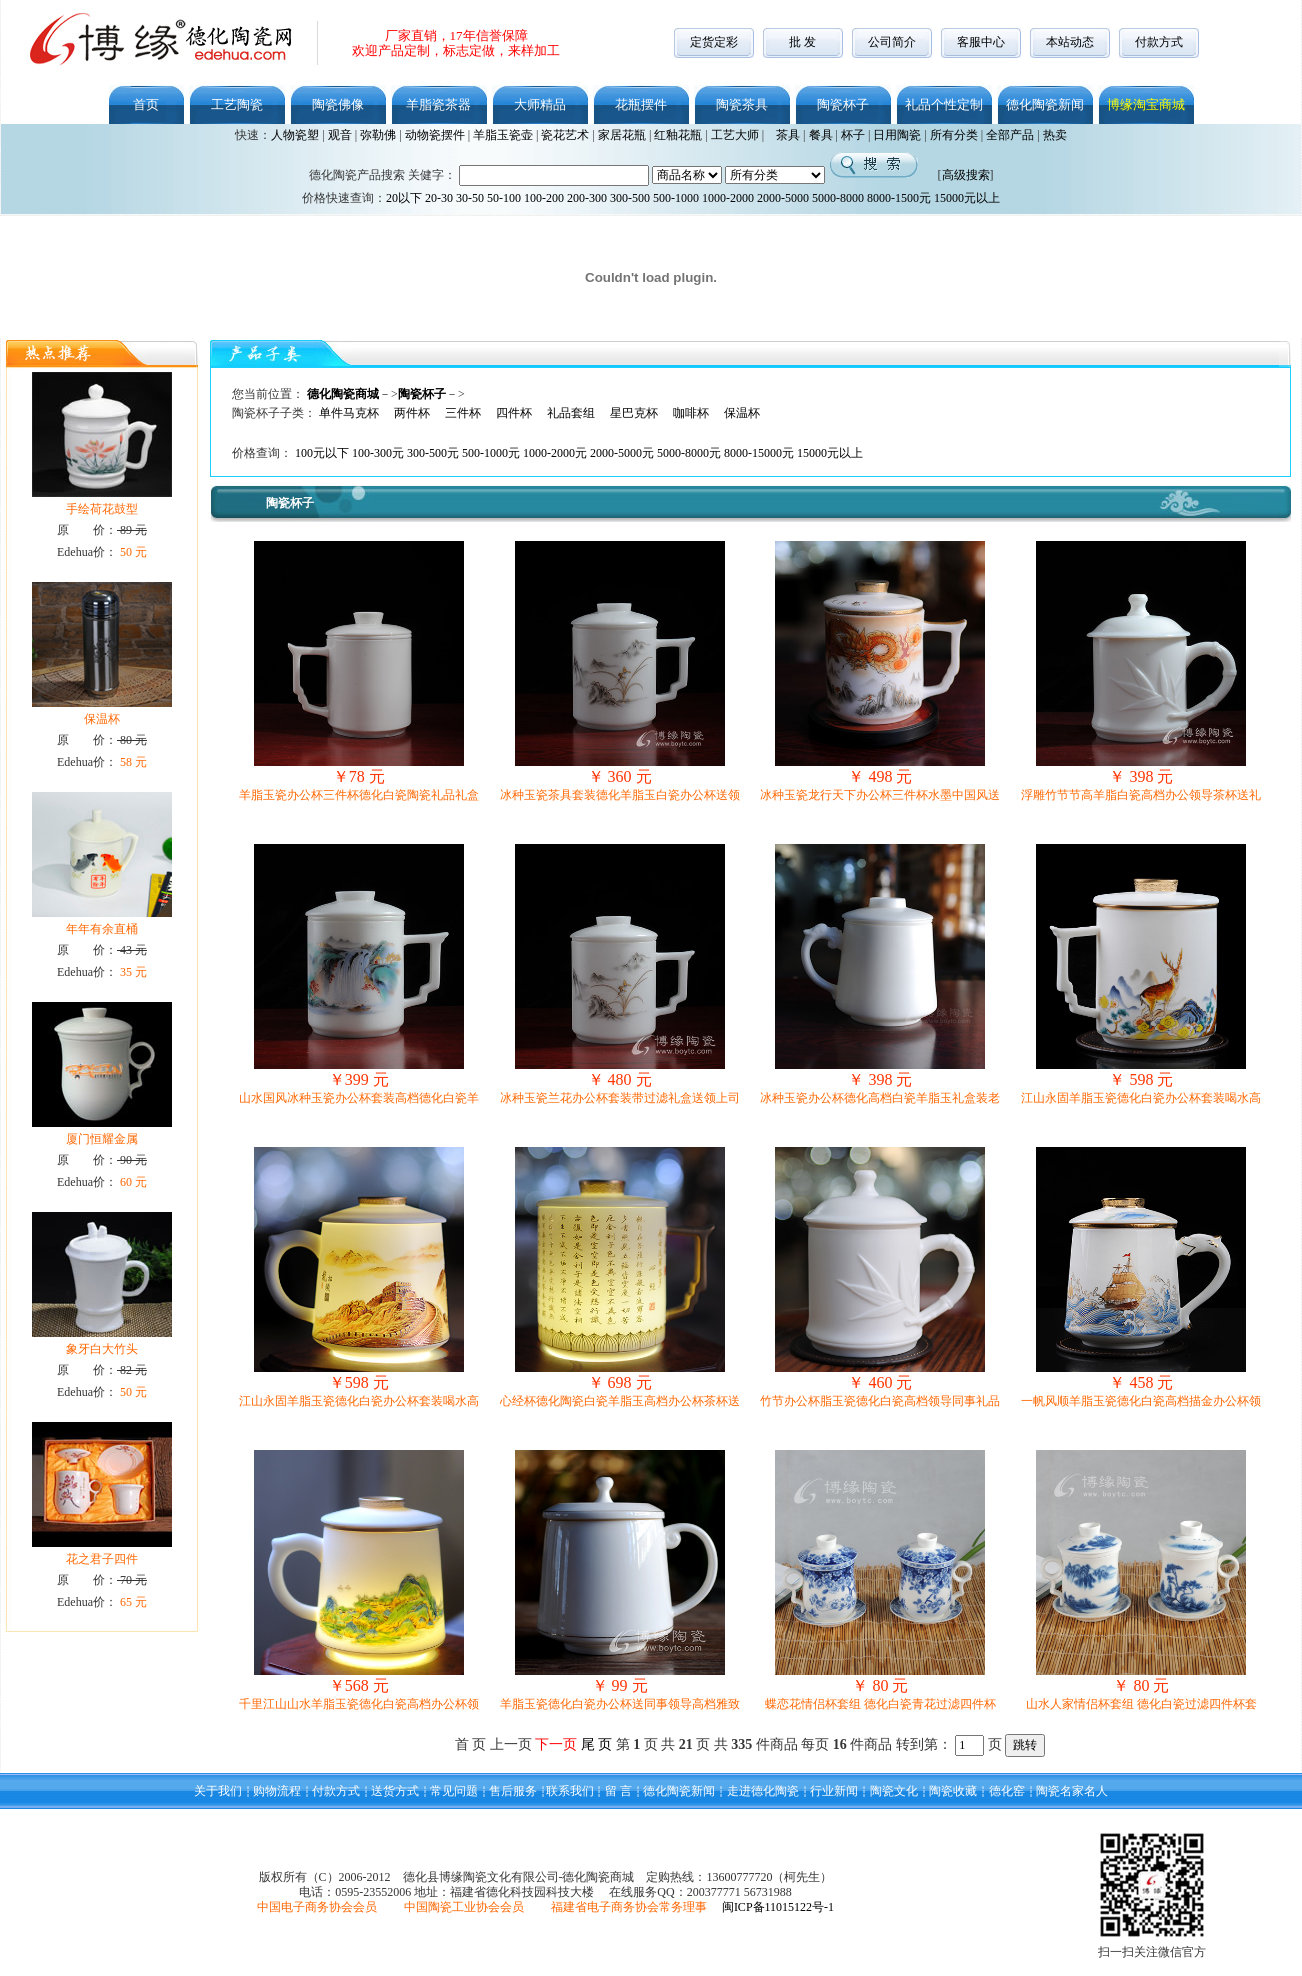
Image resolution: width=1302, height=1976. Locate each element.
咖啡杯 (691, 413)
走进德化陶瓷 (763, 1791)
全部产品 (1010, 135)
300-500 (630, 198)
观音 (340, 135)
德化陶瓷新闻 (1045, 104)
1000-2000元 (555, 453)
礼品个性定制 (944, 104)
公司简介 (892, 42)
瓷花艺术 (565, 135)
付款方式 (1159, 42)
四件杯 (514, 413)
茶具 (788, 135)
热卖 (1055, 135)
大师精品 (540, 104)
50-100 (504, 198)
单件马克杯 (349, 413)
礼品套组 (571, 413)
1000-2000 (728, 198)
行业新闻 (834, 1791)
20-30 (439, 198)
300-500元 (433, 453)
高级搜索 (966, 175)
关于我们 (218, 1791)
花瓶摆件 (641, 104)
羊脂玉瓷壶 (503, 135)
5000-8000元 (689, 453)
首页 (146, 104)
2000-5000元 (622, 453)
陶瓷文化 (894, 1791)
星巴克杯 (634, 413)
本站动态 (1070, 42)
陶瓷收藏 (953, 1791)
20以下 (404, 198)
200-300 (587, 198)
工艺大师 (735, 135)
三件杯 (463, 413)
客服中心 (981, 42)
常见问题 (454, 1791)
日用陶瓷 (897, 135)
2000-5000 (783, 198)
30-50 (470, 198)
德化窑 (1007, 1791)
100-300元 (378, 453)
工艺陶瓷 (237, 104)
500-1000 (676, 198)
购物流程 (277, 1791)
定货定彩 (714, 42)
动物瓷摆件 (435, 135)
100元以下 (323, 453)
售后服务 (513, 1791)
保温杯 (742, 413)
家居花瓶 (622, 135)
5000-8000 (838, 198)
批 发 (802, 42)
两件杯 (412, 413)
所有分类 (954, 135)
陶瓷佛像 (338, 104)
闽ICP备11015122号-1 (778, 1907)
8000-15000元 (759, 453)
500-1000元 (491, 453)
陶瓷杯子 (843, 104)
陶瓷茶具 (742, 104)
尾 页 (597, 1744)
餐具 (821, 135)
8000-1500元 (899, 198)
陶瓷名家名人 (1072, 1791)
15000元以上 (967, 198)
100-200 (544, 198)
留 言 (618, 1791)
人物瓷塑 (295, 135)
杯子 (853, 135)
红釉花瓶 (678, 135)
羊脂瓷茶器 (438, 104)
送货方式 (395, 1791)
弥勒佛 (378, 135)
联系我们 (570, 1791)
